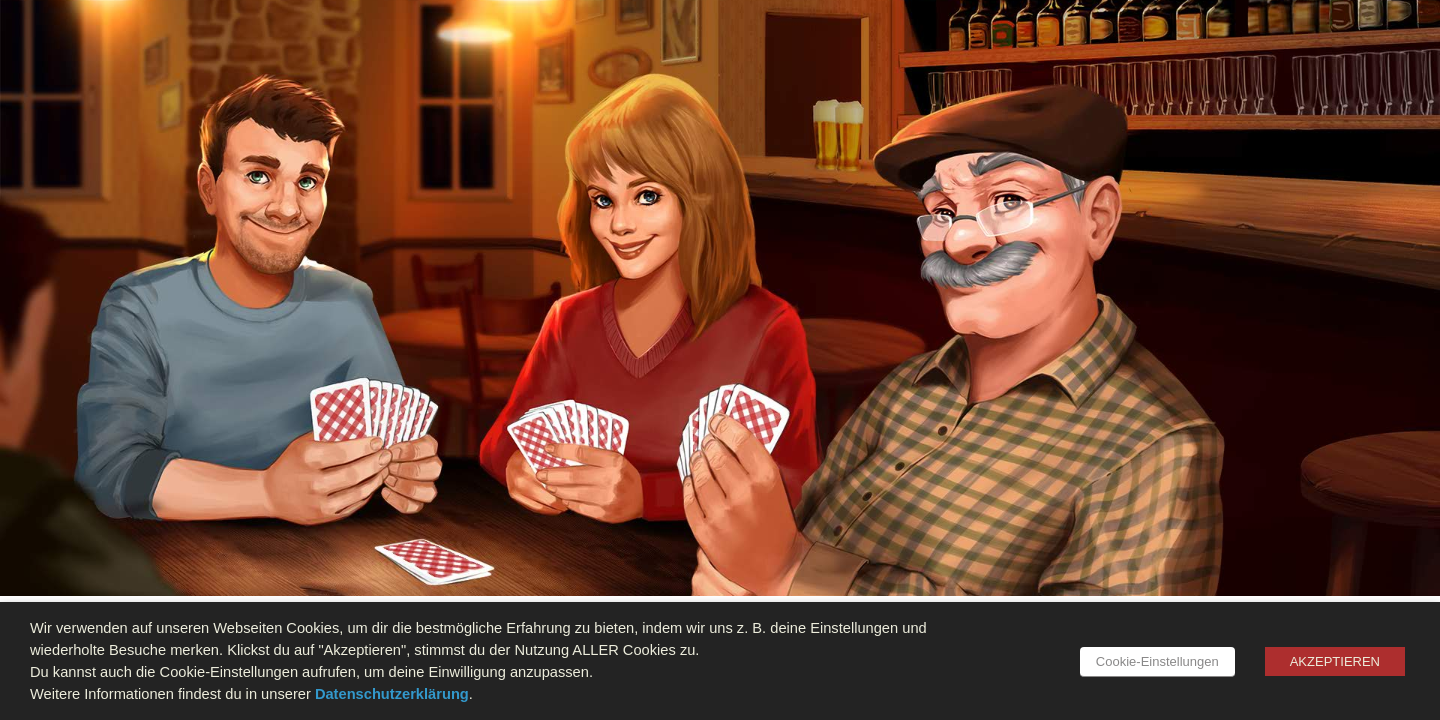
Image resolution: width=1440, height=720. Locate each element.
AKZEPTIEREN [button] (1335, 661)
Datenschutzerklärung (392, 694)
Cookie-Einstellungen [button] (1157, 661)
